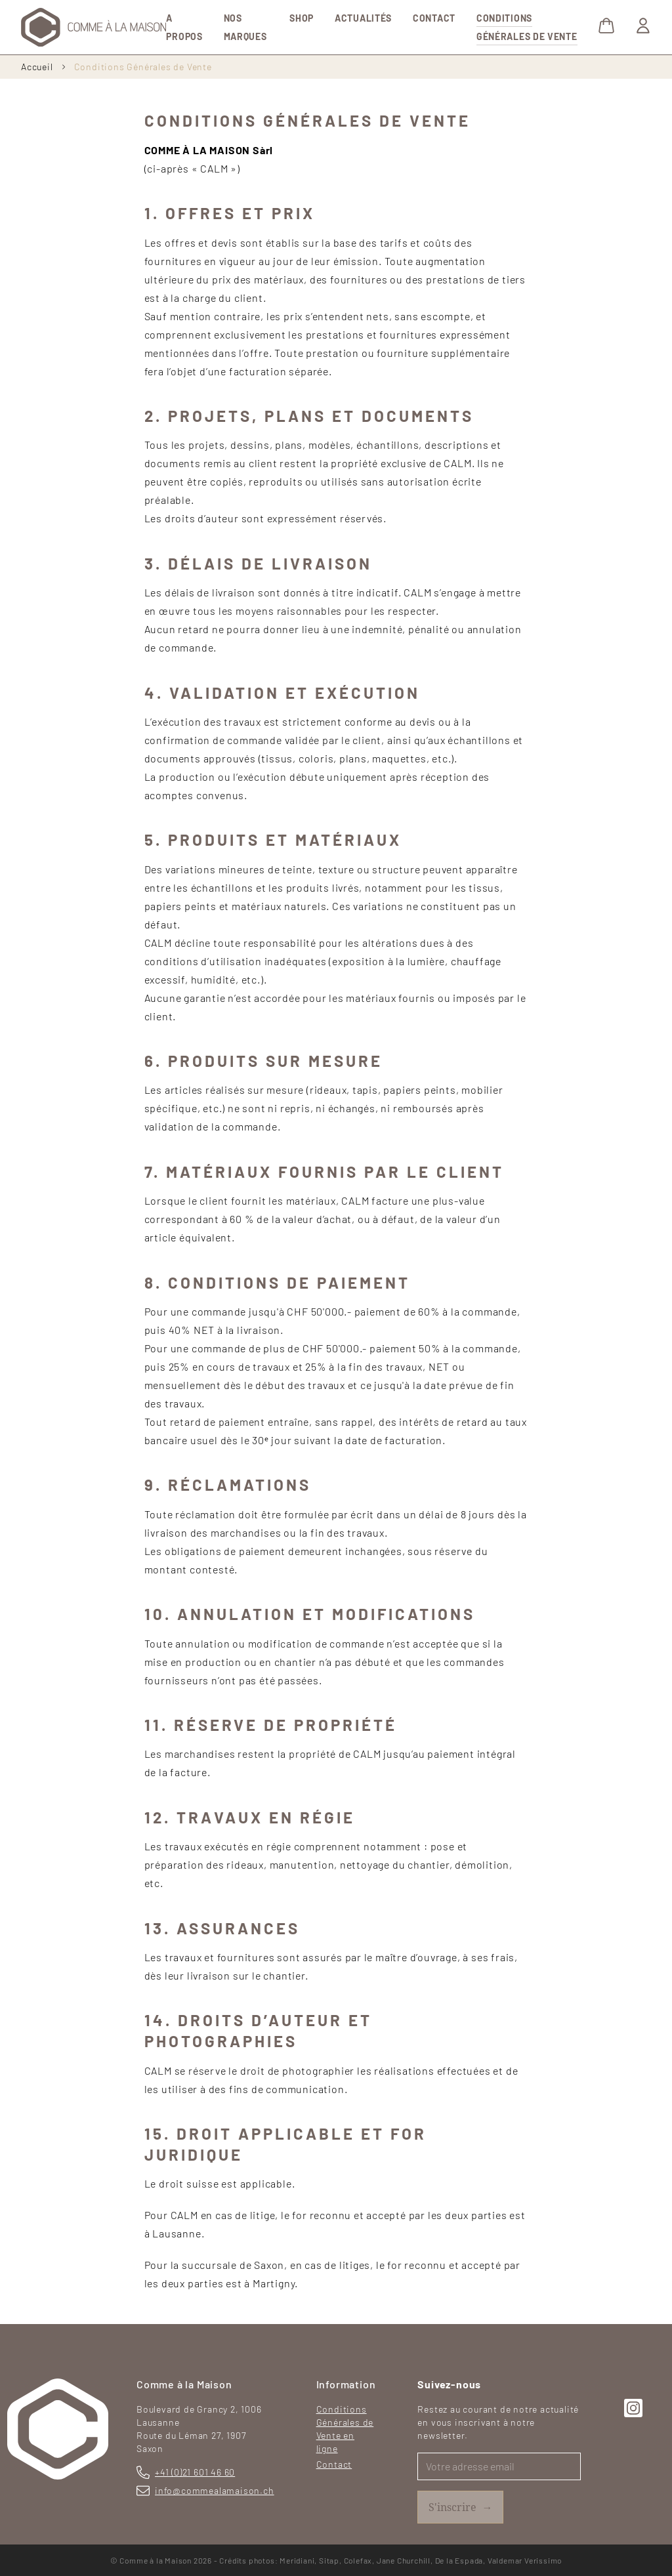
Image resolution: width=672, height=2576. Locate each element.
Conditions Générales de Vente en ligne (345, 2428)
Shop (301, 18)
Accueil (37, 66)
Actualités (363, 18)
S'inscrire (460, 2507)
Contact (434, 18)
